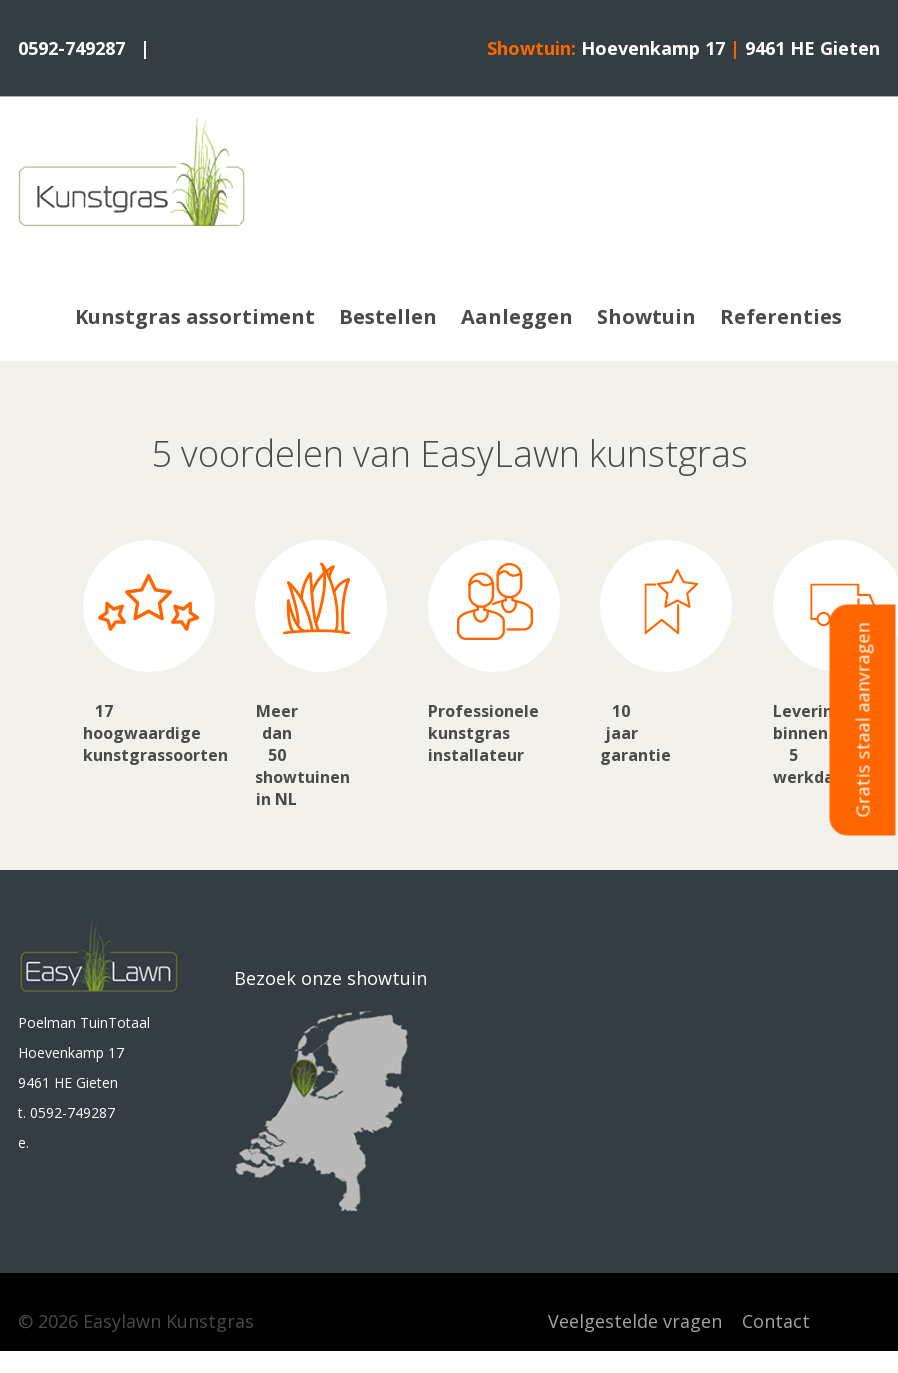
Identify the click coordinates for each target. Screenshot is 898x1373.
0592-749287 (71, 48)
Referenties (781, 316)
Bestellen (388, 316)
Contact (776, 1321)
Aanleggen (517, 316)
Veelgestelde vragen (635, 1321)
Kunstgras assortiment (195, 316)
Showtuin (646, 316)
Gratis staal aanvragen (863, 719)
